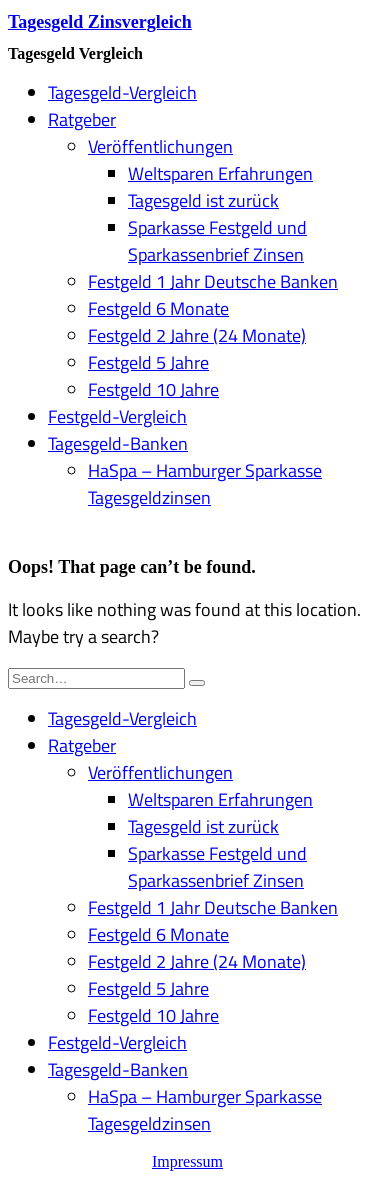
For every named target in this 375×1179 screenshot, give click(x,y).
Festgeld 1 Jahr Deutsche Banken (213, 281)
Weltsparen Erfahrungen (220, 173)
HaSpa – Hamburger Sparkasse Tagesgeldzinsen (205, 484)
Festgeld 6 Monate (158, 308)
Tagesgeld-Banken (118, 443)
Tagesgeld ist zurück (203, 200)
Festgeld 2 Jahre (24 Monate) (197, 335)
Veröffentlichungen (160, 146)
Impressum (187, 1161)
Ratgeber (82, 119)
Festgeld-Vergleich (117, 416)
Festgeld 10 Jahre (153, 389)
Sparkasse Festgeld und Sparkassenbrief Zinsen (217, 241)
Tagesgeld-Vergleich (122, 92)
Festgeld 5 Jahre (148, 362)
